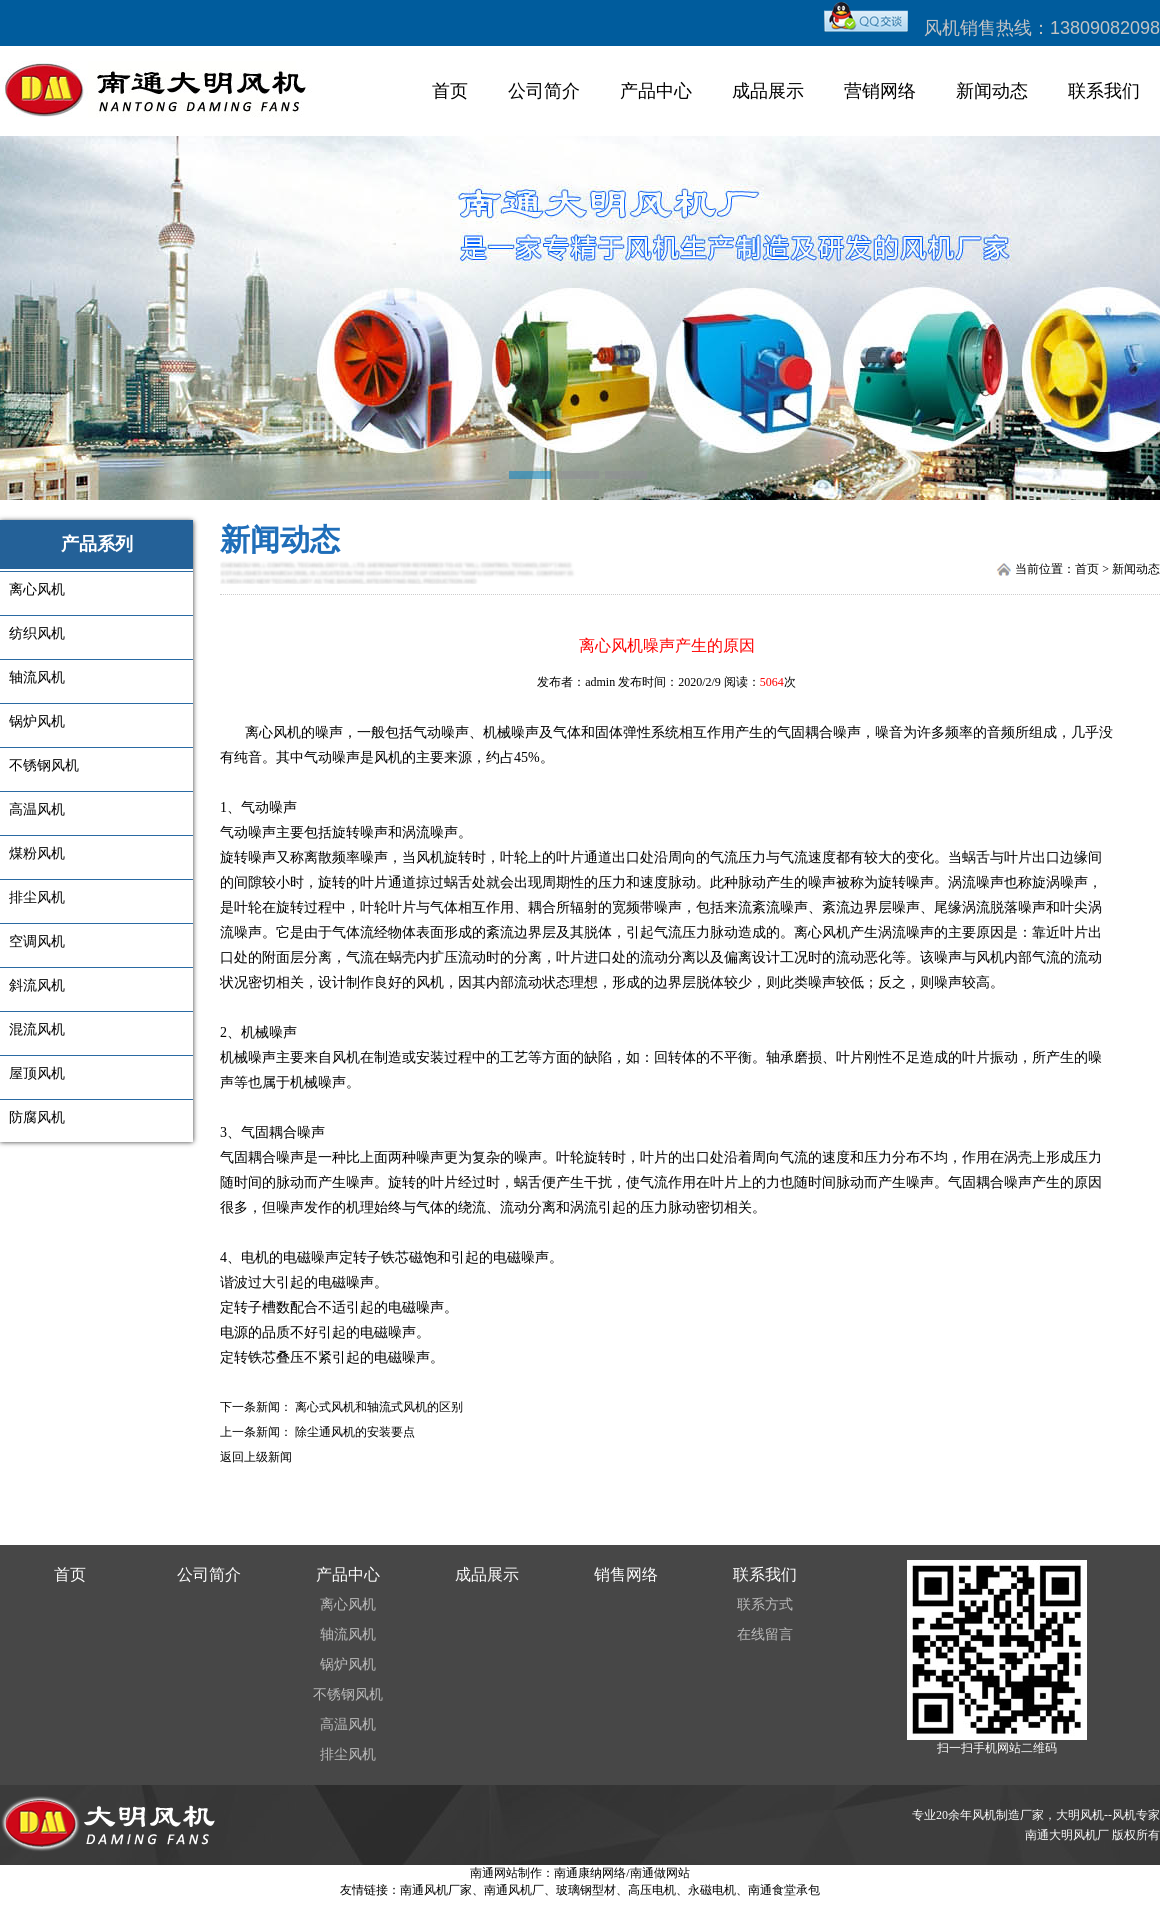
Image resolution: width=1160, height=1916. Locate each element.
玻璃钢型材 (586, 1890)
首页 (450, 91)
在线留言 (765, 1634)
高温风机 (348, 1724)
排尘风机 (348, 1754)
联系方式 (765, 1604)
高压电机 (652, 1890)
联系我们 (1104, 91)
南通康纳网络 (590, 1873)
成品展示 (768, 91)
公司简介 (544, 91)
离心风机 (348, 1604)
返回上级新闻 (256, 1457)
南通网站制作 (506, 1873)
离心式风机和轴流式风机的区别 (379, 1407)
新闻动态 (992, 91)
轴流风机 (348, 1634)
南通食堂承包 (784, 1890)
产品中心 (656, 91)
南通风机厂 (514, 1890)
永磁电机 (712, 1890)
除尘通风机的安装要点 (355, 1432)
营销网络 (880, 91)
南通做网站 (660, 1873)
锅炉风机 (348, 1664)
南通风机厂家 (436, 1890)
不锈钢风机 (348, 1694)
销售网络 (626, 1574)
